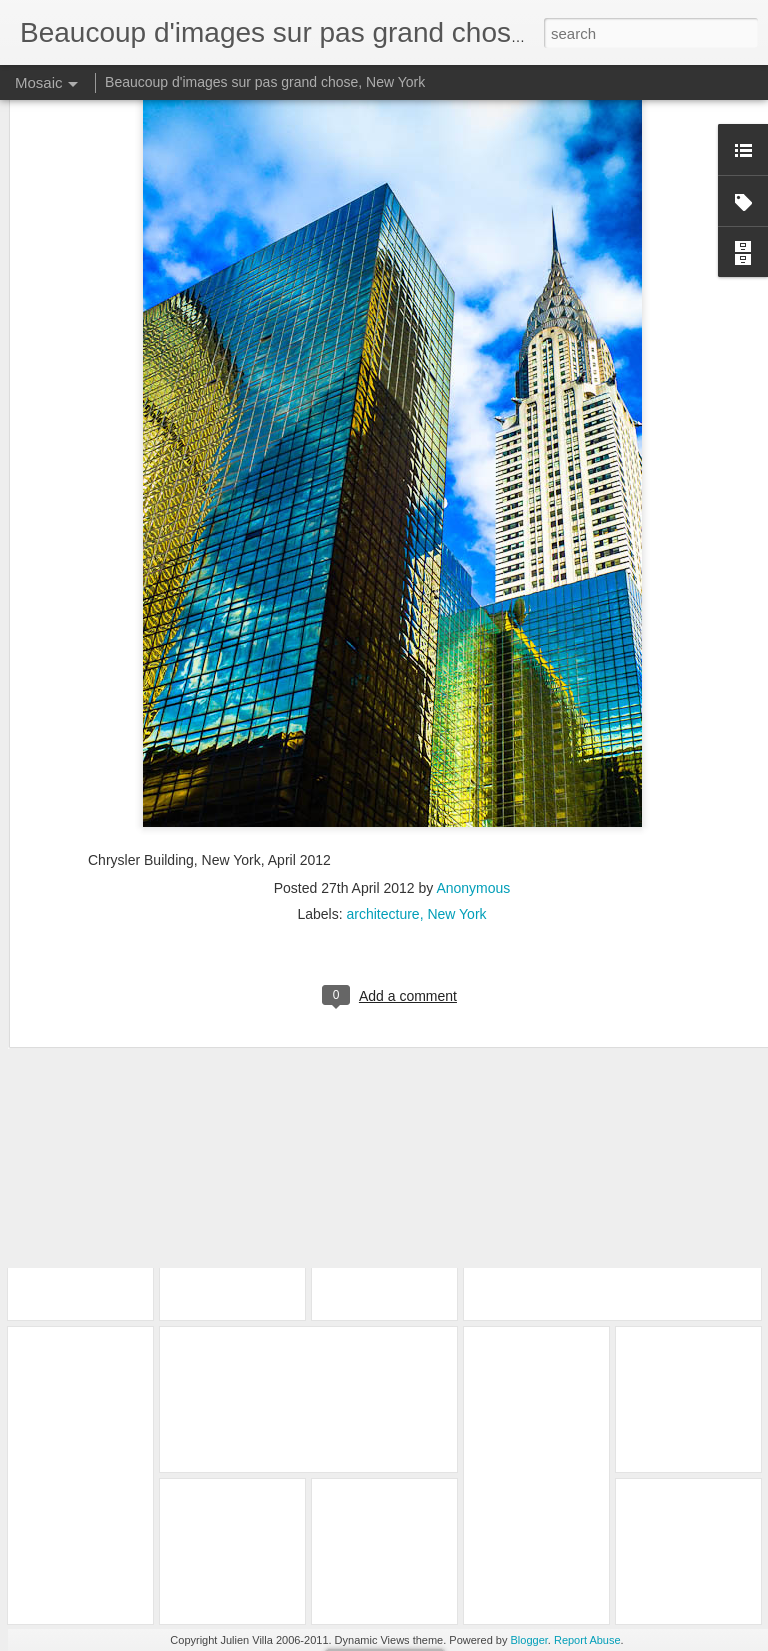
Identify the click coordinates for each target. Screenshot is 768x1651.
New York (456, 817)
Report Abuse (587, 1640)
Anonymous (473, 791)
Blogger (529, 1640)
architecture (382, 817)
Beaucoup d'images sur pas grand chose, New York (265, 82)
